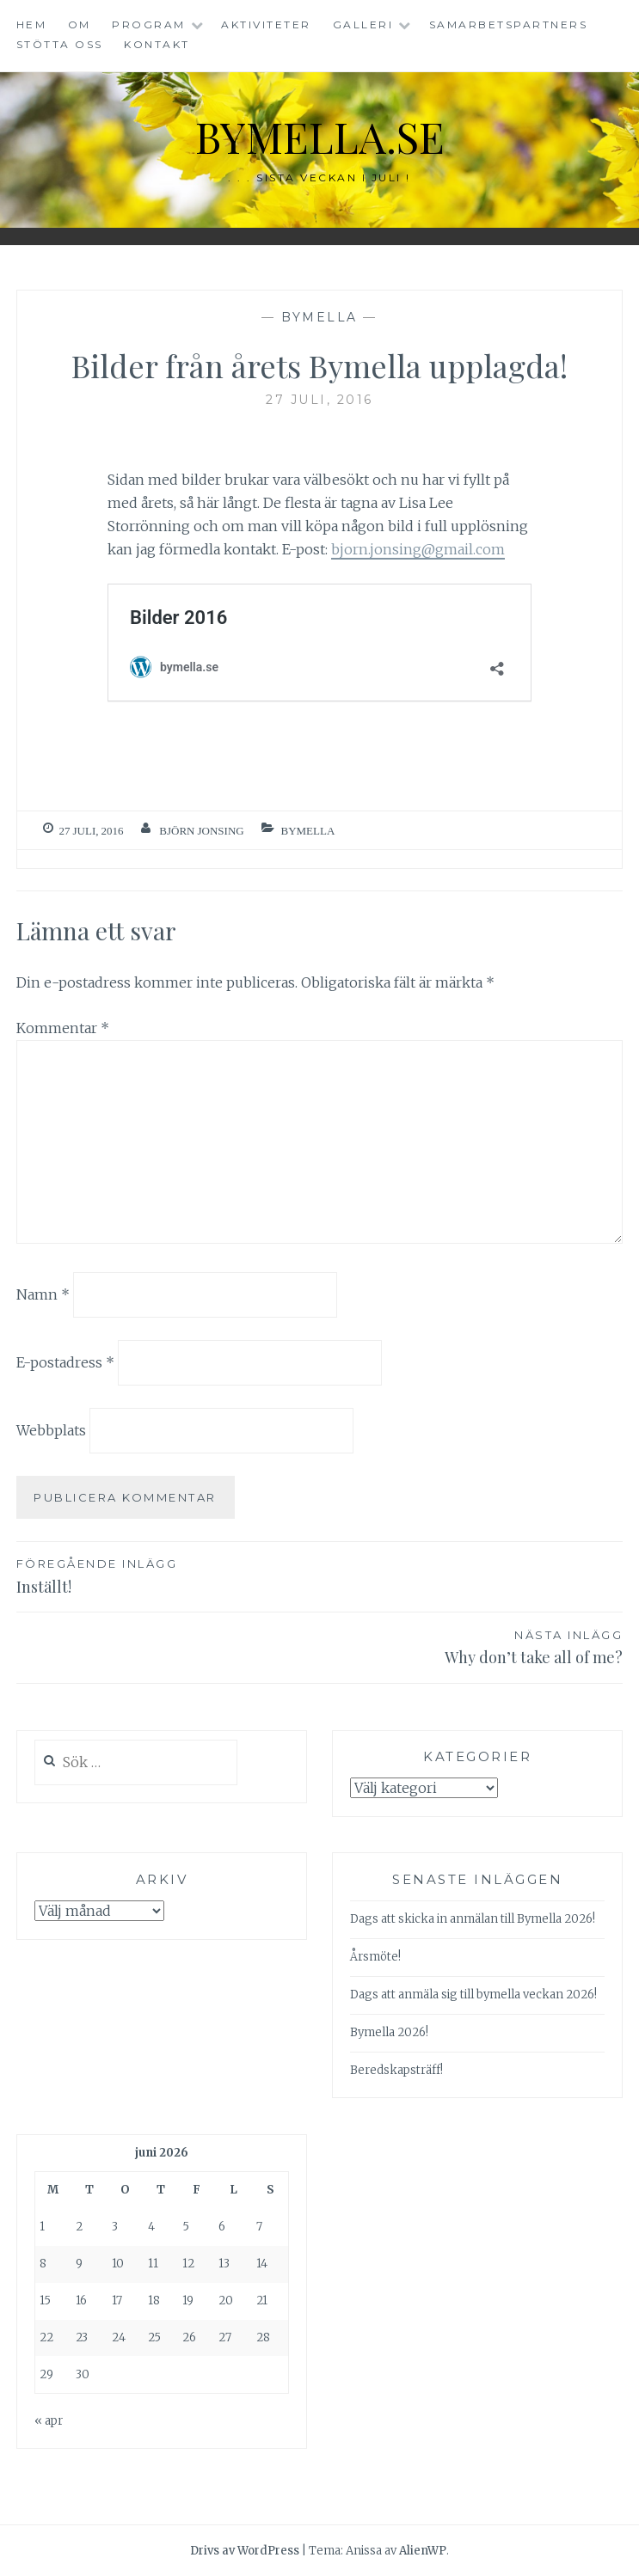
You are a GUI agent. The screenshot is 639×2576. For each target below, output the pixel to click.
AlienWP (422, 2550)
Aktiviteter (266, 24)
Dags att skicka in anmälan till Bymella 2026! (472, 1919)
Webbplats (51, 1430)
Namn (43, 1294)
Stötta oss (59, 44)
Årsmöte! (375, 1956)
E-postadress (65, 1362)
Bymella (319, 317)
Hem (31, 24)
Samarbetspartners (508, 24)
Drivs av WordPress (244, 2550)
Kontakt (157, 44)
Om (79, 24)
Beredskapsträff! (396, 2070)
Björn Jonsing (201, 830)
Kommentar (62, 1028)
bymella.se (319, 136)
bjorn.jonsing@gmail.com (418, 549)
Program (149, 24)
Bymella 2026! (389, 2032)
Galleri (363, 24)
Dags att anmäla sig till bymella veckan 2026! (473, 1994)
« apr (48, 2421)
